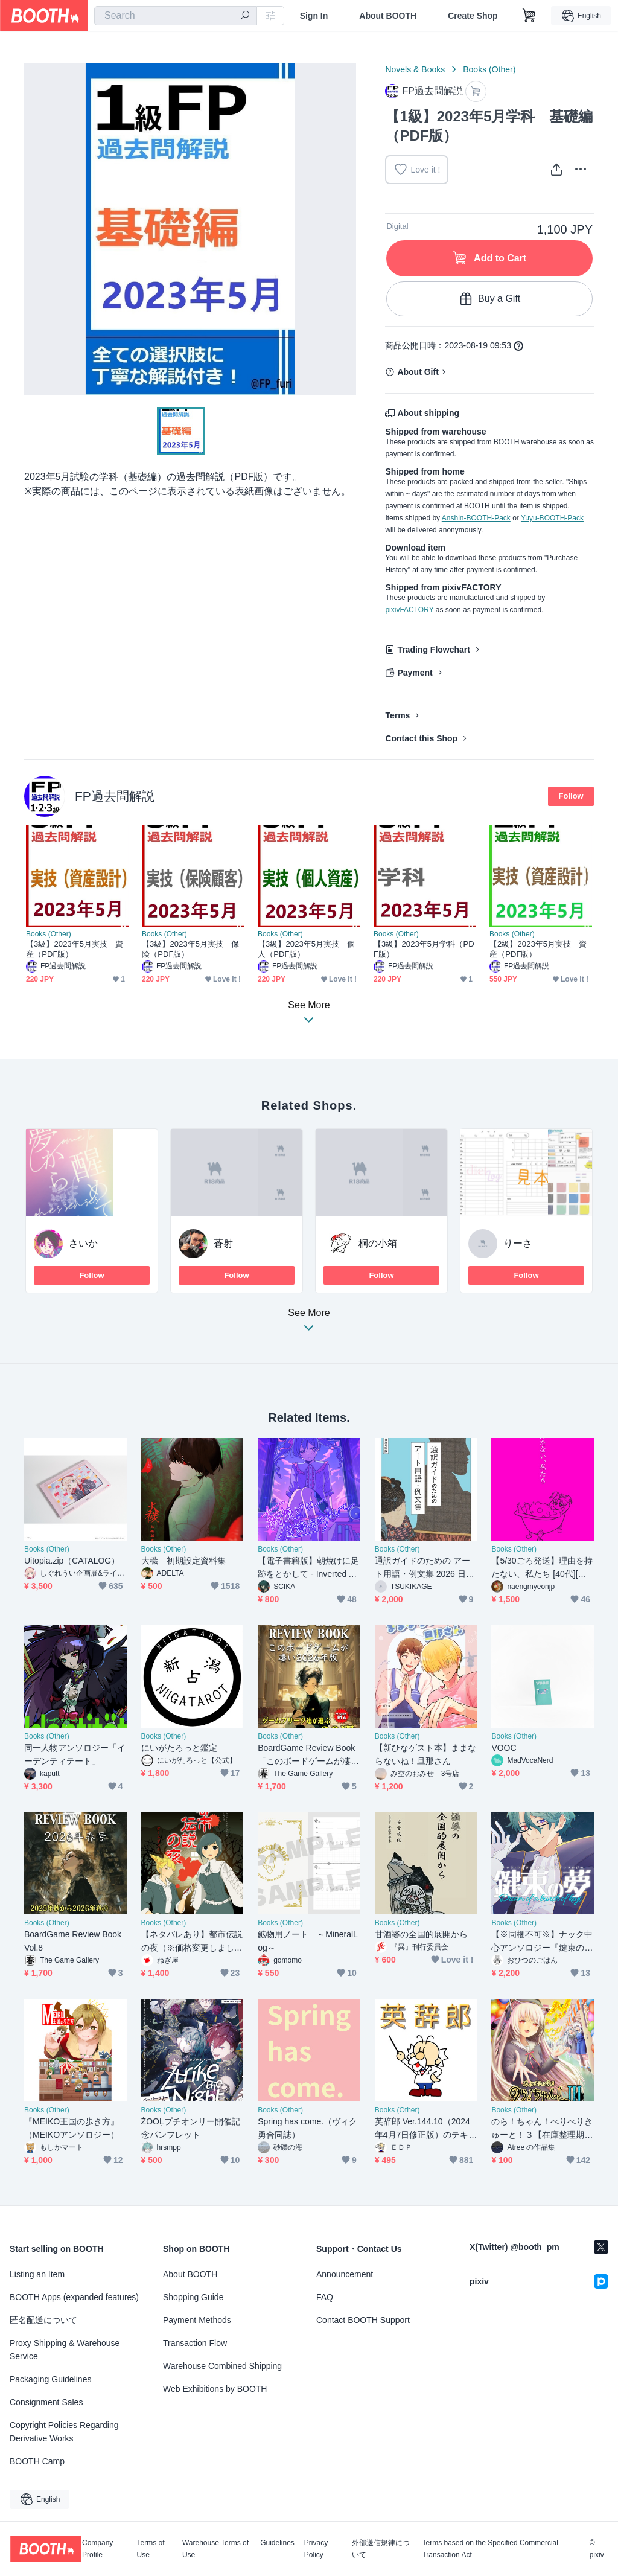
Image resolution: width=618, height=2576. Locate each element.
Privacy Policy (316, 2548)
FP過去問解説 (114, 796)
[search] (245, 16)
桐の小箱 (377, 1243)
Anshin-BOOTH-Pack (476, 518)
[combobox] (175, 15)
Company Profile (97, 2548)
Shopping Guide (193, 2297)
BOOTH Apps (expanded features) (74, 2297)
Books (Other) (489, 69)
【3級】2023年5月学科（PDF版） (424, 949)
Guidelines (277, 2543)
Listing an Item (37, 2274)
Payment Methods (197, 2320)
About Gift (417, 372)
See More (309, 1323)
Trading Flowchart (433, 649)
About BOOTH (387, 15)
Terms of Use (151, 2548)
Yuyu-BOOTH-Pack (552, 518)
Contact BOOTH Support (363, 2320)
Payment (414, 672)
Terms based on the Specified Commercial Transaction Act (490, 2548)
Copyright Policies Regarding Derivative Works (64, 2431)
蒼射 (223, 1243)
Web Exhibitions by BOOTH (215, 2389)
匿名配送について (43, 2320)
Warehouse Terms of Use (215, 2548)
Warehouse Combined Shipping (222, 2366)
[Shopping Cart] (529, 15)
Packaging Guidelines (50, 2379)
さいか (83, 1243)
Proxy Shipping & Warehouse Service (64, 2349)
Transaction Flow (195, 2343)
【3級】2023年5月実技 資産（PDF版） (75, 949)
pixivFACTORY (409, 610)
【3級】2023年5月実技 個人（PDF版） (306, 949)
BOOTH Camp (37, 2461)
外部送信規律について (381, 2548)
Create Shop (472, 15)
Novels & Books (415, 69)
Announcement (344, 2274)
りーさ (517, 1243)
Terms (397, 715)
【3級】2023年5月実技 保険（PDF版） (191, 949)
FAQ (324, 2297)
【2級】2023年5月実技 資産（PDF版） (538, 949)
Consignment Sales (46, 2402)
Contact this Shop (421, 738)
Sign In (314, 15)
